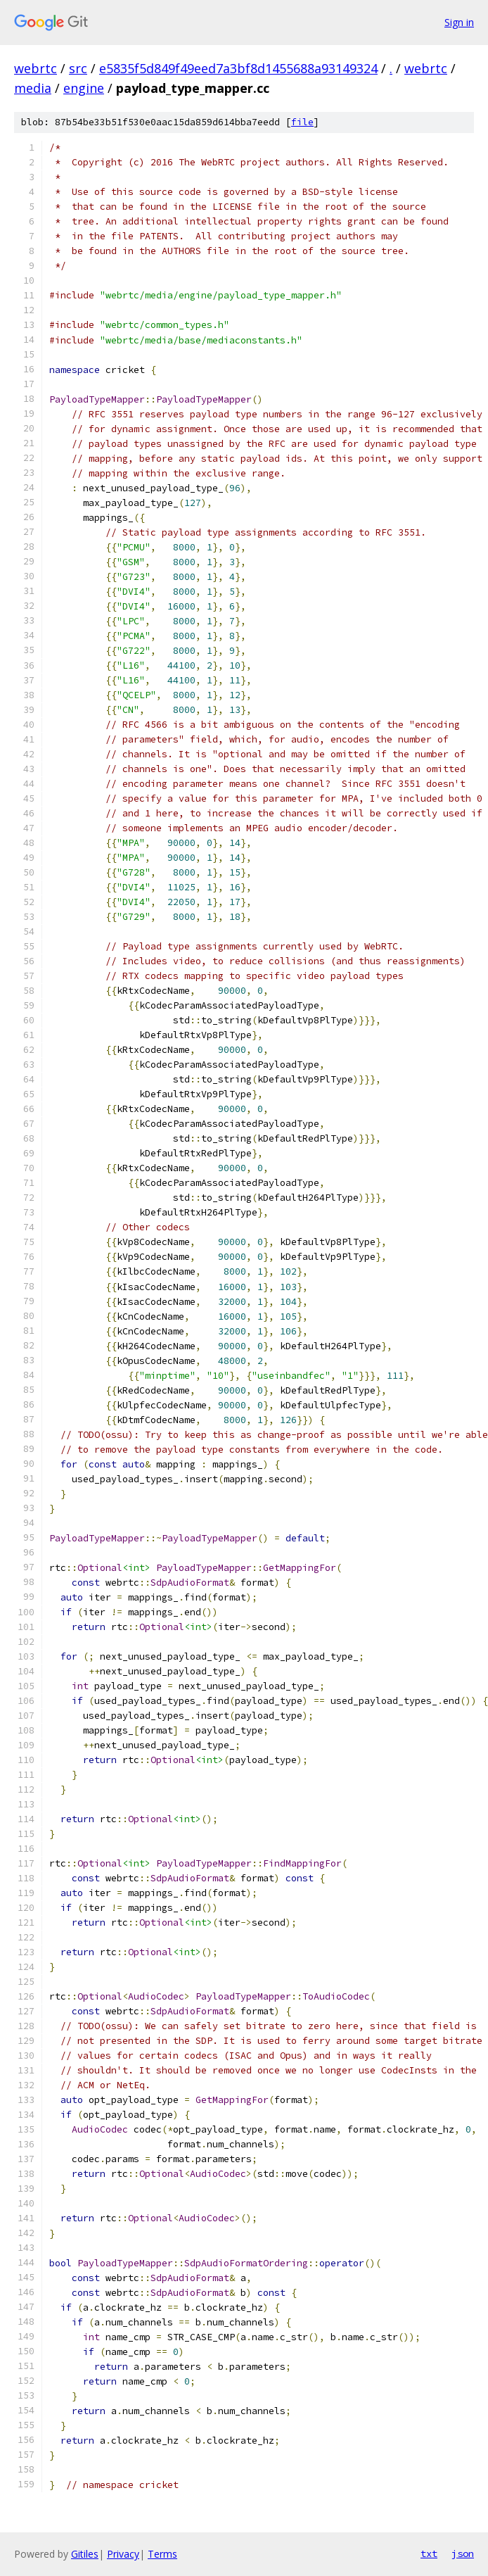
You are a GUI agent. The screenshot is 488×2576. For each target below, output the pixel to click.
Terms (162, 2554)
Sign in (459, 22)
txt (428, 2553)
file (302, 122)
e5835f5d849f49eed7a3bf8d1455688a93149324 (238, 68)
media (32, 88)
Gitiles (84, 2554)
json (462, 2553)
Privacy (123, 2554)
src (78, 68)
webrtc (35, 68)
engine (83, 88)
